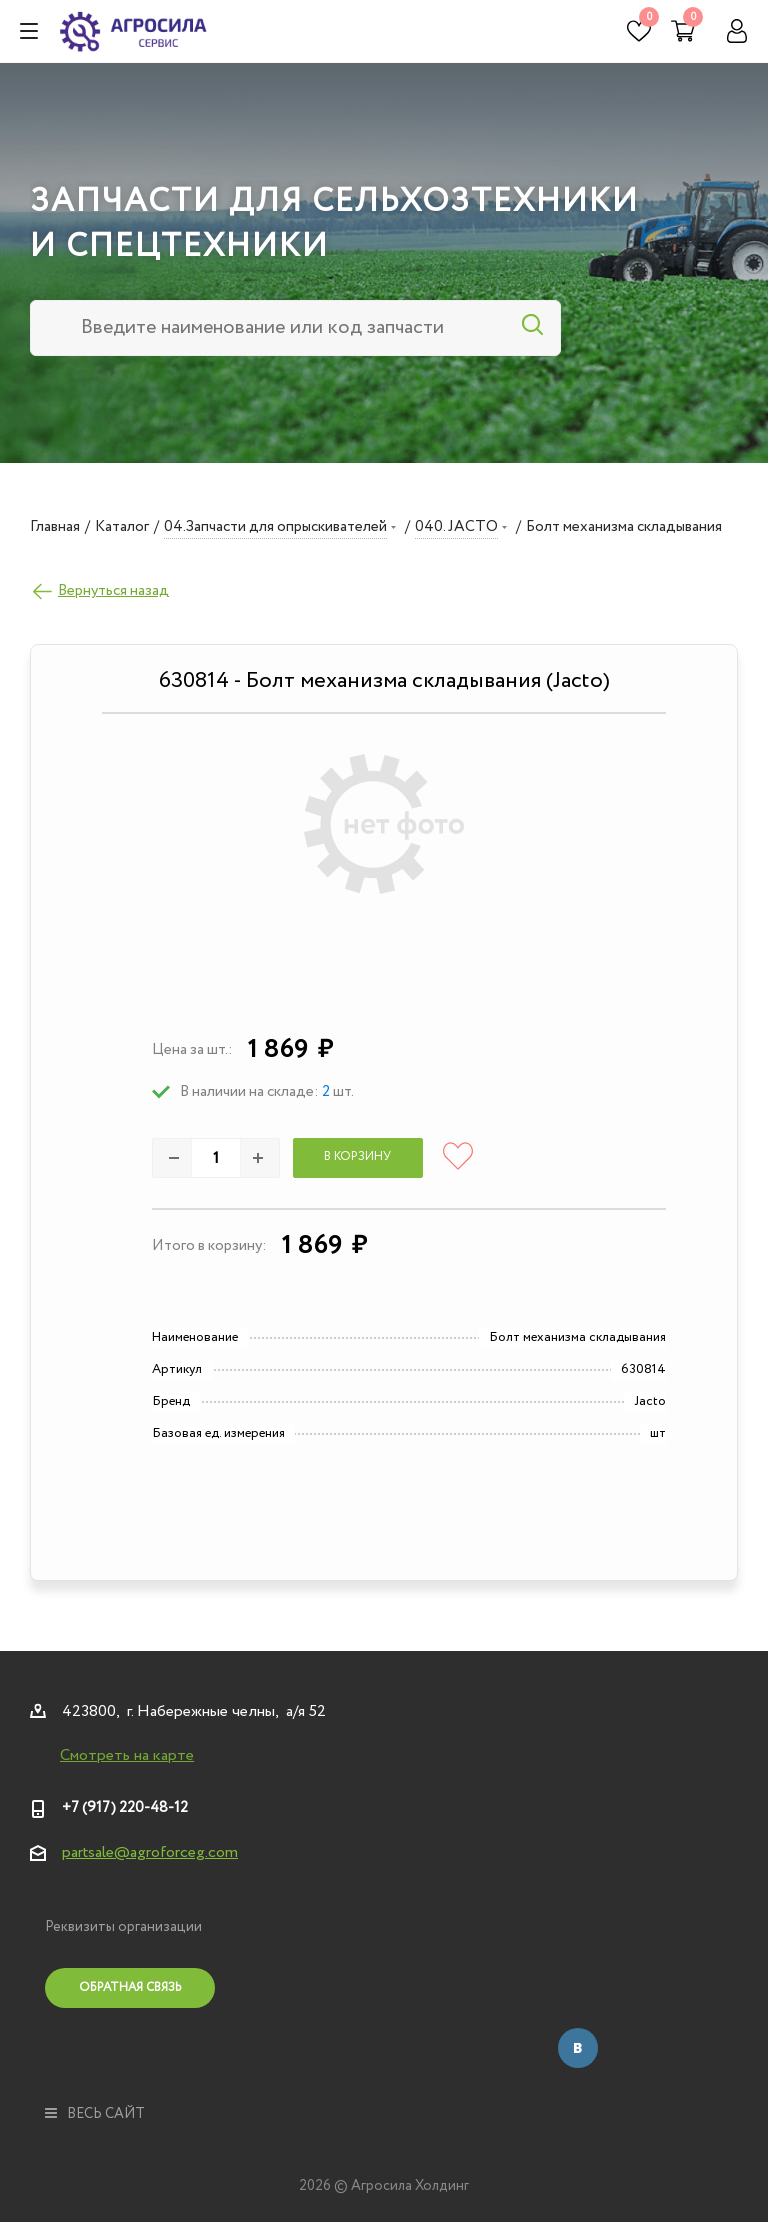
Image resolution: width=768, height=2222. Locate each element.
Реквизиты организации (123, 1927)
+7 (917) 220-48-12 (125, 1808)
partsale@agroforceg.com (150, 1852)
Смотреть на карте (127, 1756)
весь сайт (95, 2114)
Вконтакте (578, 2048)
